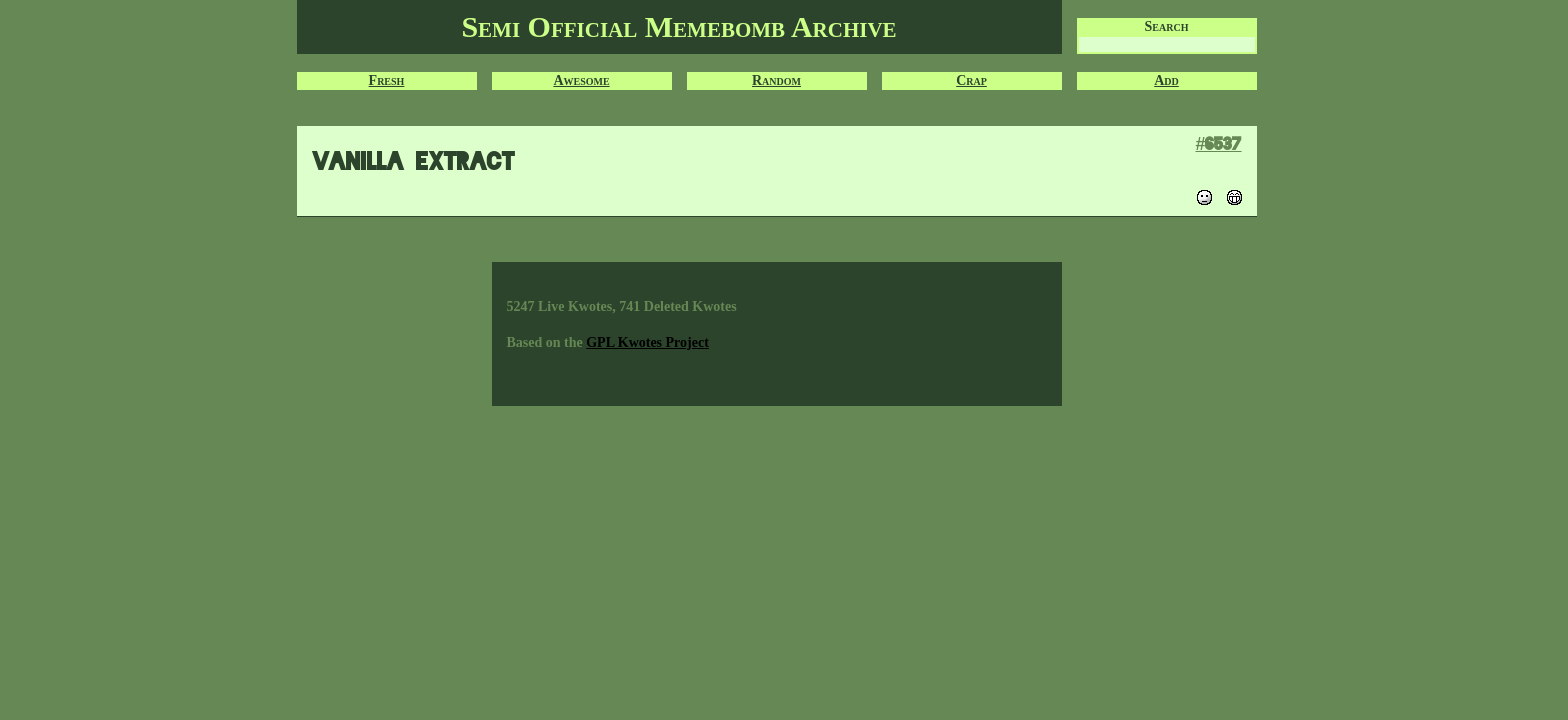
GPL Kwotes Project (647, 342)
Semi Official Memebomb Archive (678, 26)
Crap (971, 80)
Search (1167, 26)
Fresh (387, 80)
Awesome (581, 80)
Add (1166, 80)
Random (776, 80)
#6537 (1218, 143)
